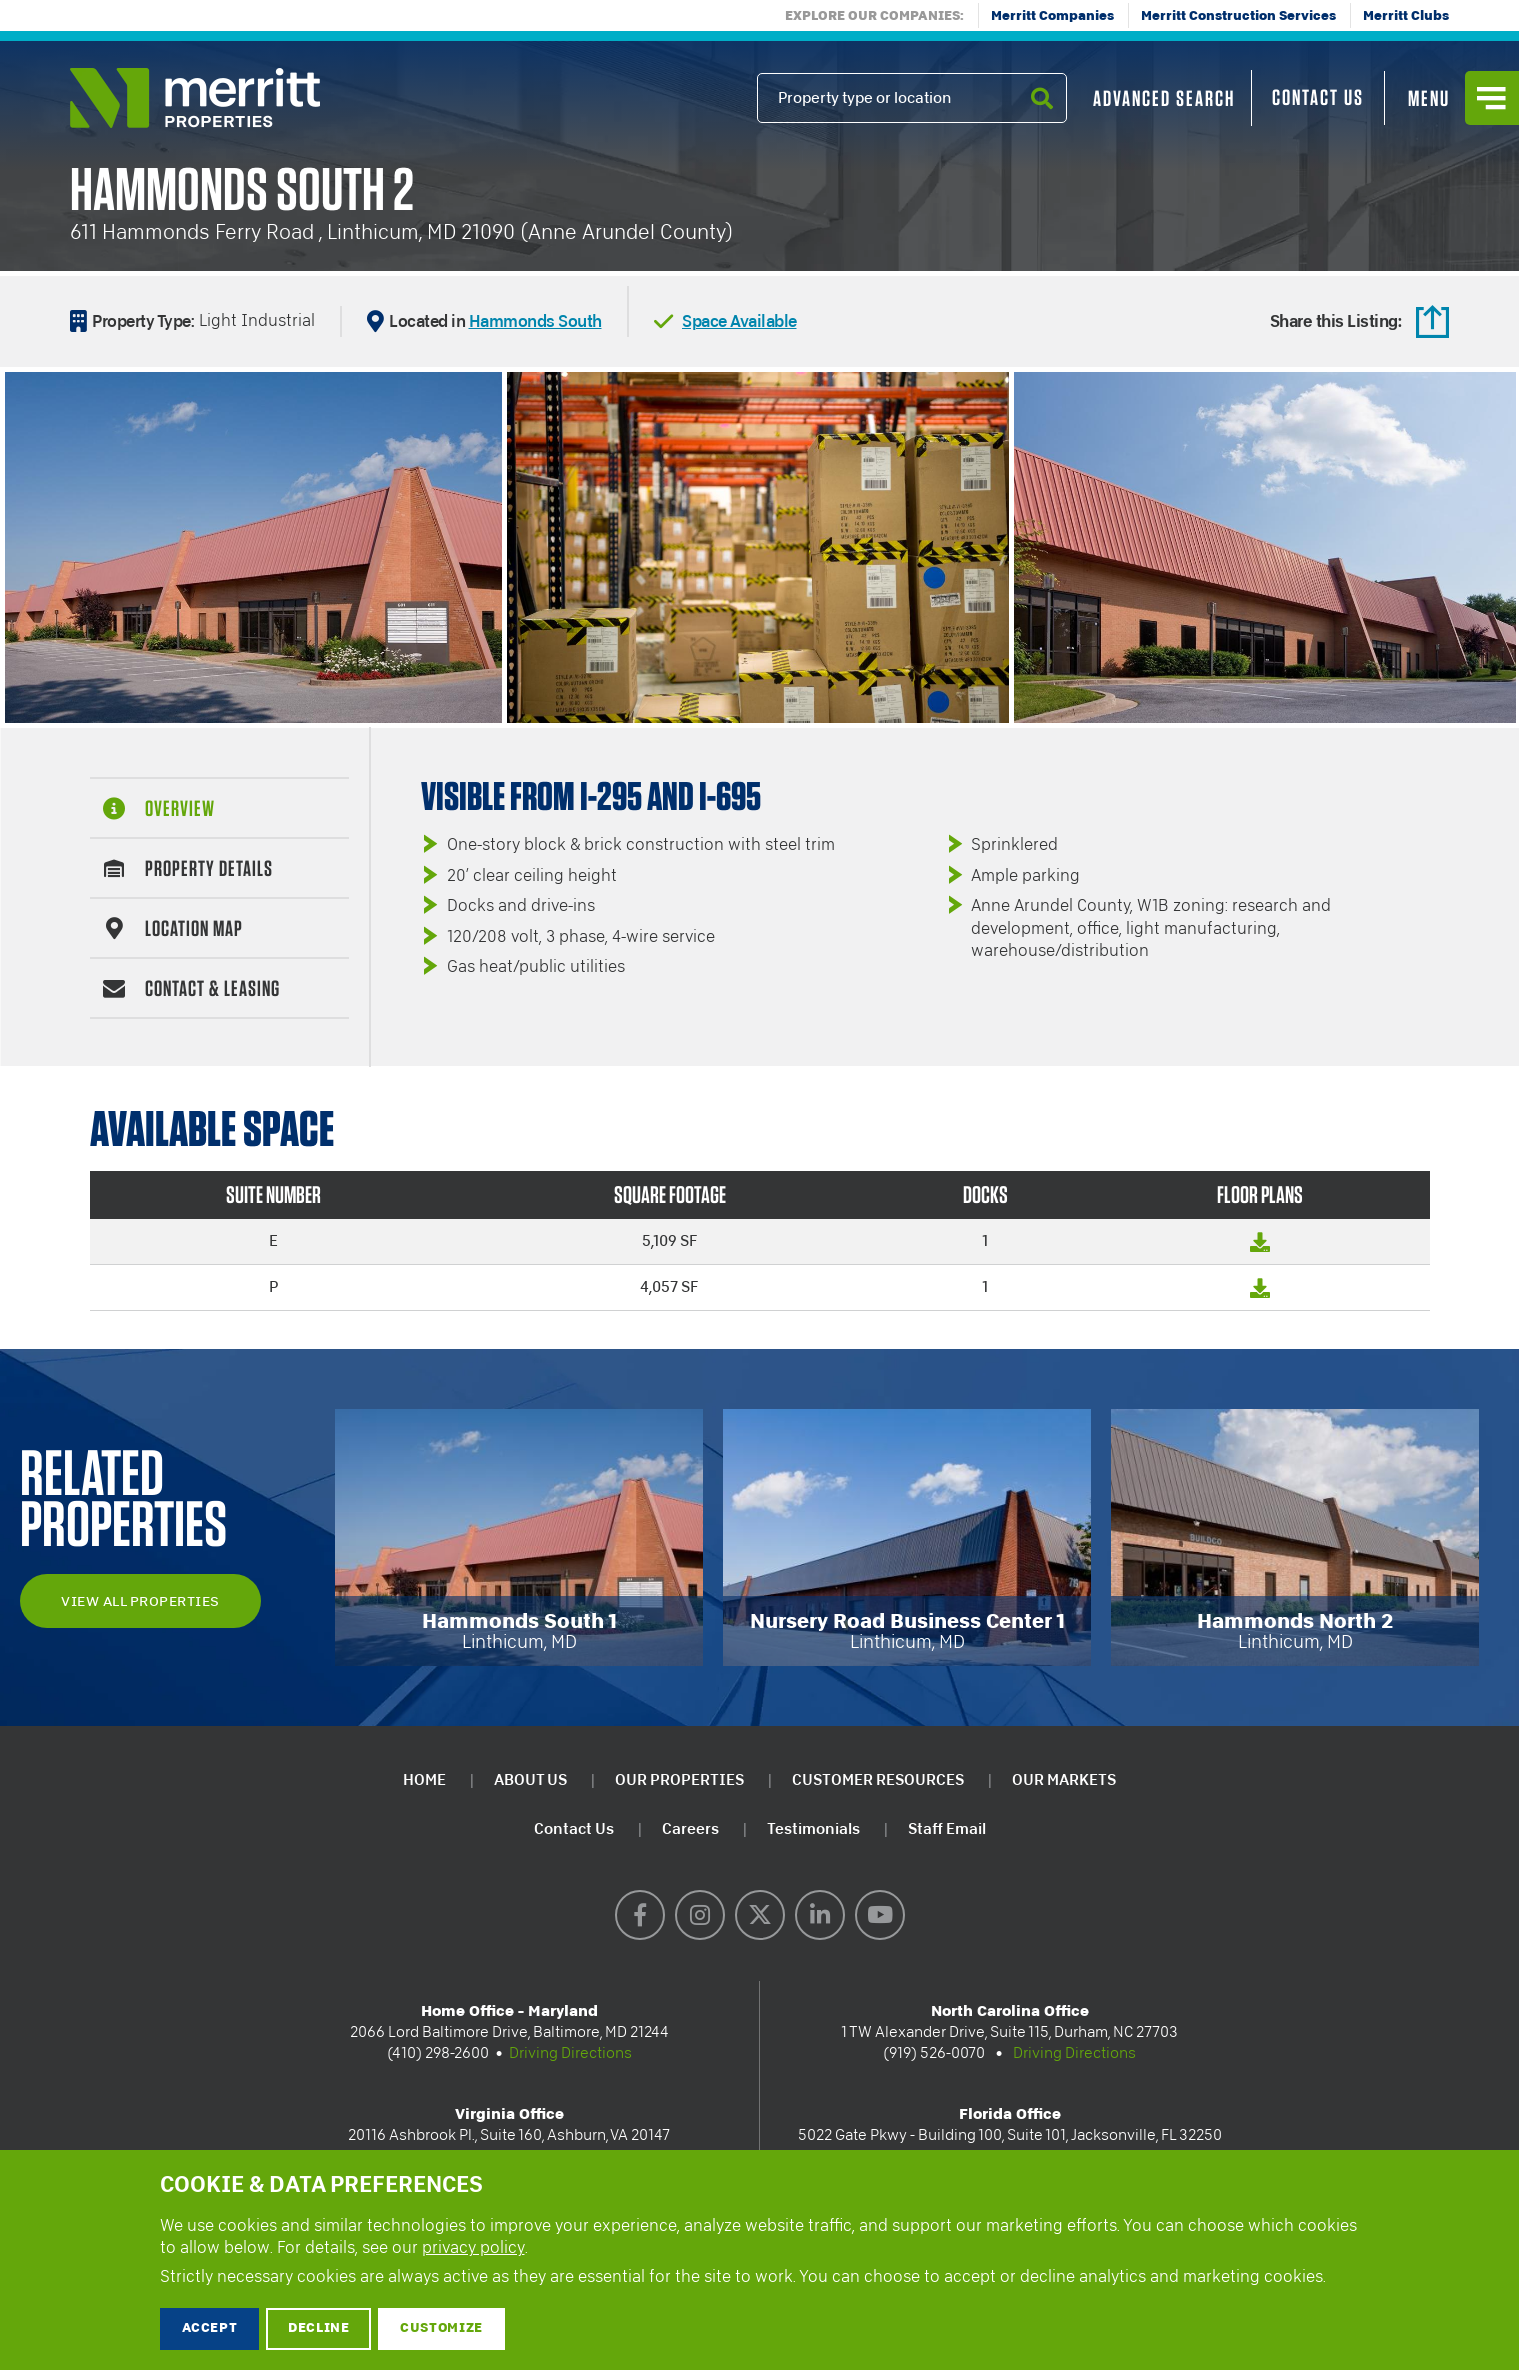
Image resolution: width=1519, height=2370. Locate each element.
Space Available (739, 320)
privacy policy (473, 2247)
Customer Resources (878, 1779)
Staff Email (947, 1828)
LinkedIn (820, 1915)
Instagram (700, 1915)
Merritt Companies (1052, 16)
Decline (319, 2328)
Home (424, 1779)
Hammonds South (535, 320)
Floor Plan (1260, 1251)
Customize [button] (441, 2328)
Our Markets (1064, 1779)
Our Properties (679, 1779)
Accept (210, 2328)
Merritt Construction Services (1238, 16)
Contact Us (1318, 97)
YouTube (880, 1915)
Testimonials (813, 1828)
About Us (530, 1779)
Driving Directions (570, 2053)
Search (1042, 122)
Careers (690, 1828)
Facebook (640, 1915)
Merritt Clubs (1406, 16)
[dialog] (759, 2260)
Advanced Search (1164, 98)
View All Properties (140, 1601)
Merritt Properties (195, 98)
